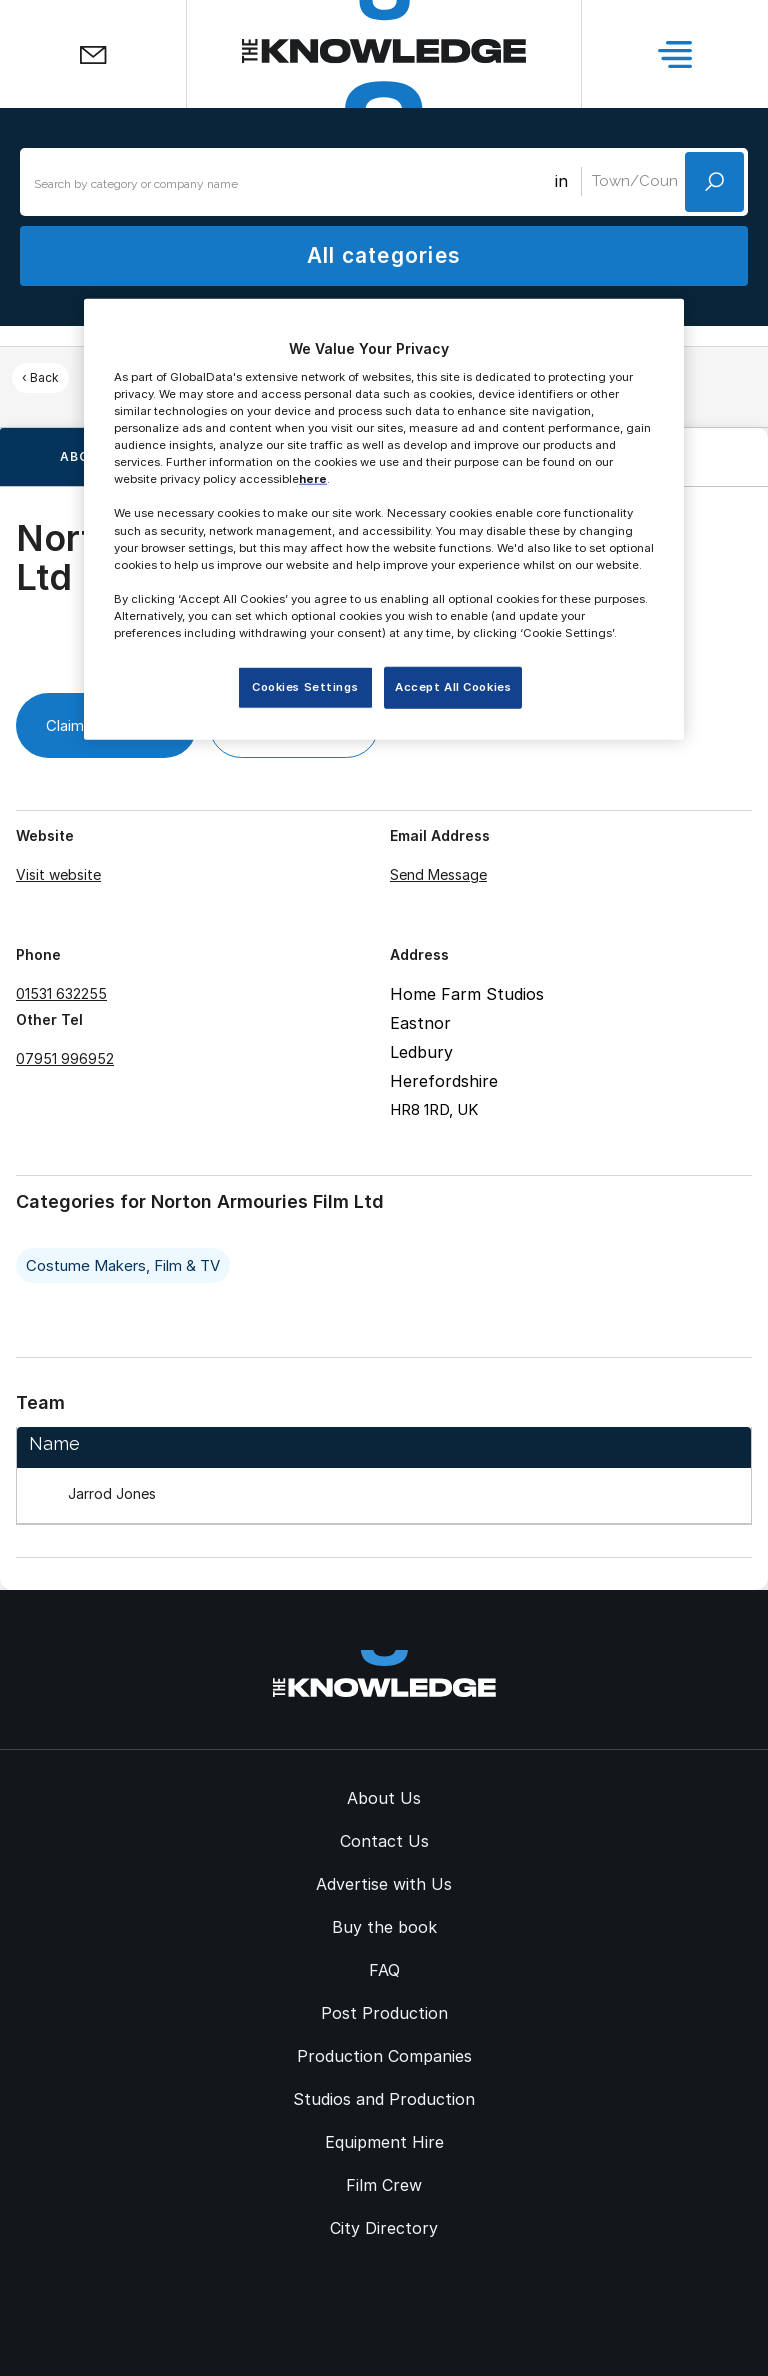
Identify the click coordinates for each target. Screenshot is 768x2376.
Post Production (384, 2013)
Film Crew (384, 2185)
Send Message (438, 874)
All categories (384, 255)
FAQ (384, 1970)
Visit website (58, 874)
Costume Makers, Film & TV (123, 1265)
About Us (384, 1798)
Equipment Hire (384, 2142)
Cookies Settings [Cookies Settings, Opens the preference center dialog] (305, 687)
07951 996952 (65, 1058)
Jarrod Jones (112, 1493)
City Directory (384, 2228)
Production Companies (384, 2056)
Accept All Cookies (453, 687)
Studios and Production (384, 2099)
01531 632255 (61, 993)
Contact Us (384, 1841)
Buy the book (384, 1927)
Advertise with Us (384, 1884)
